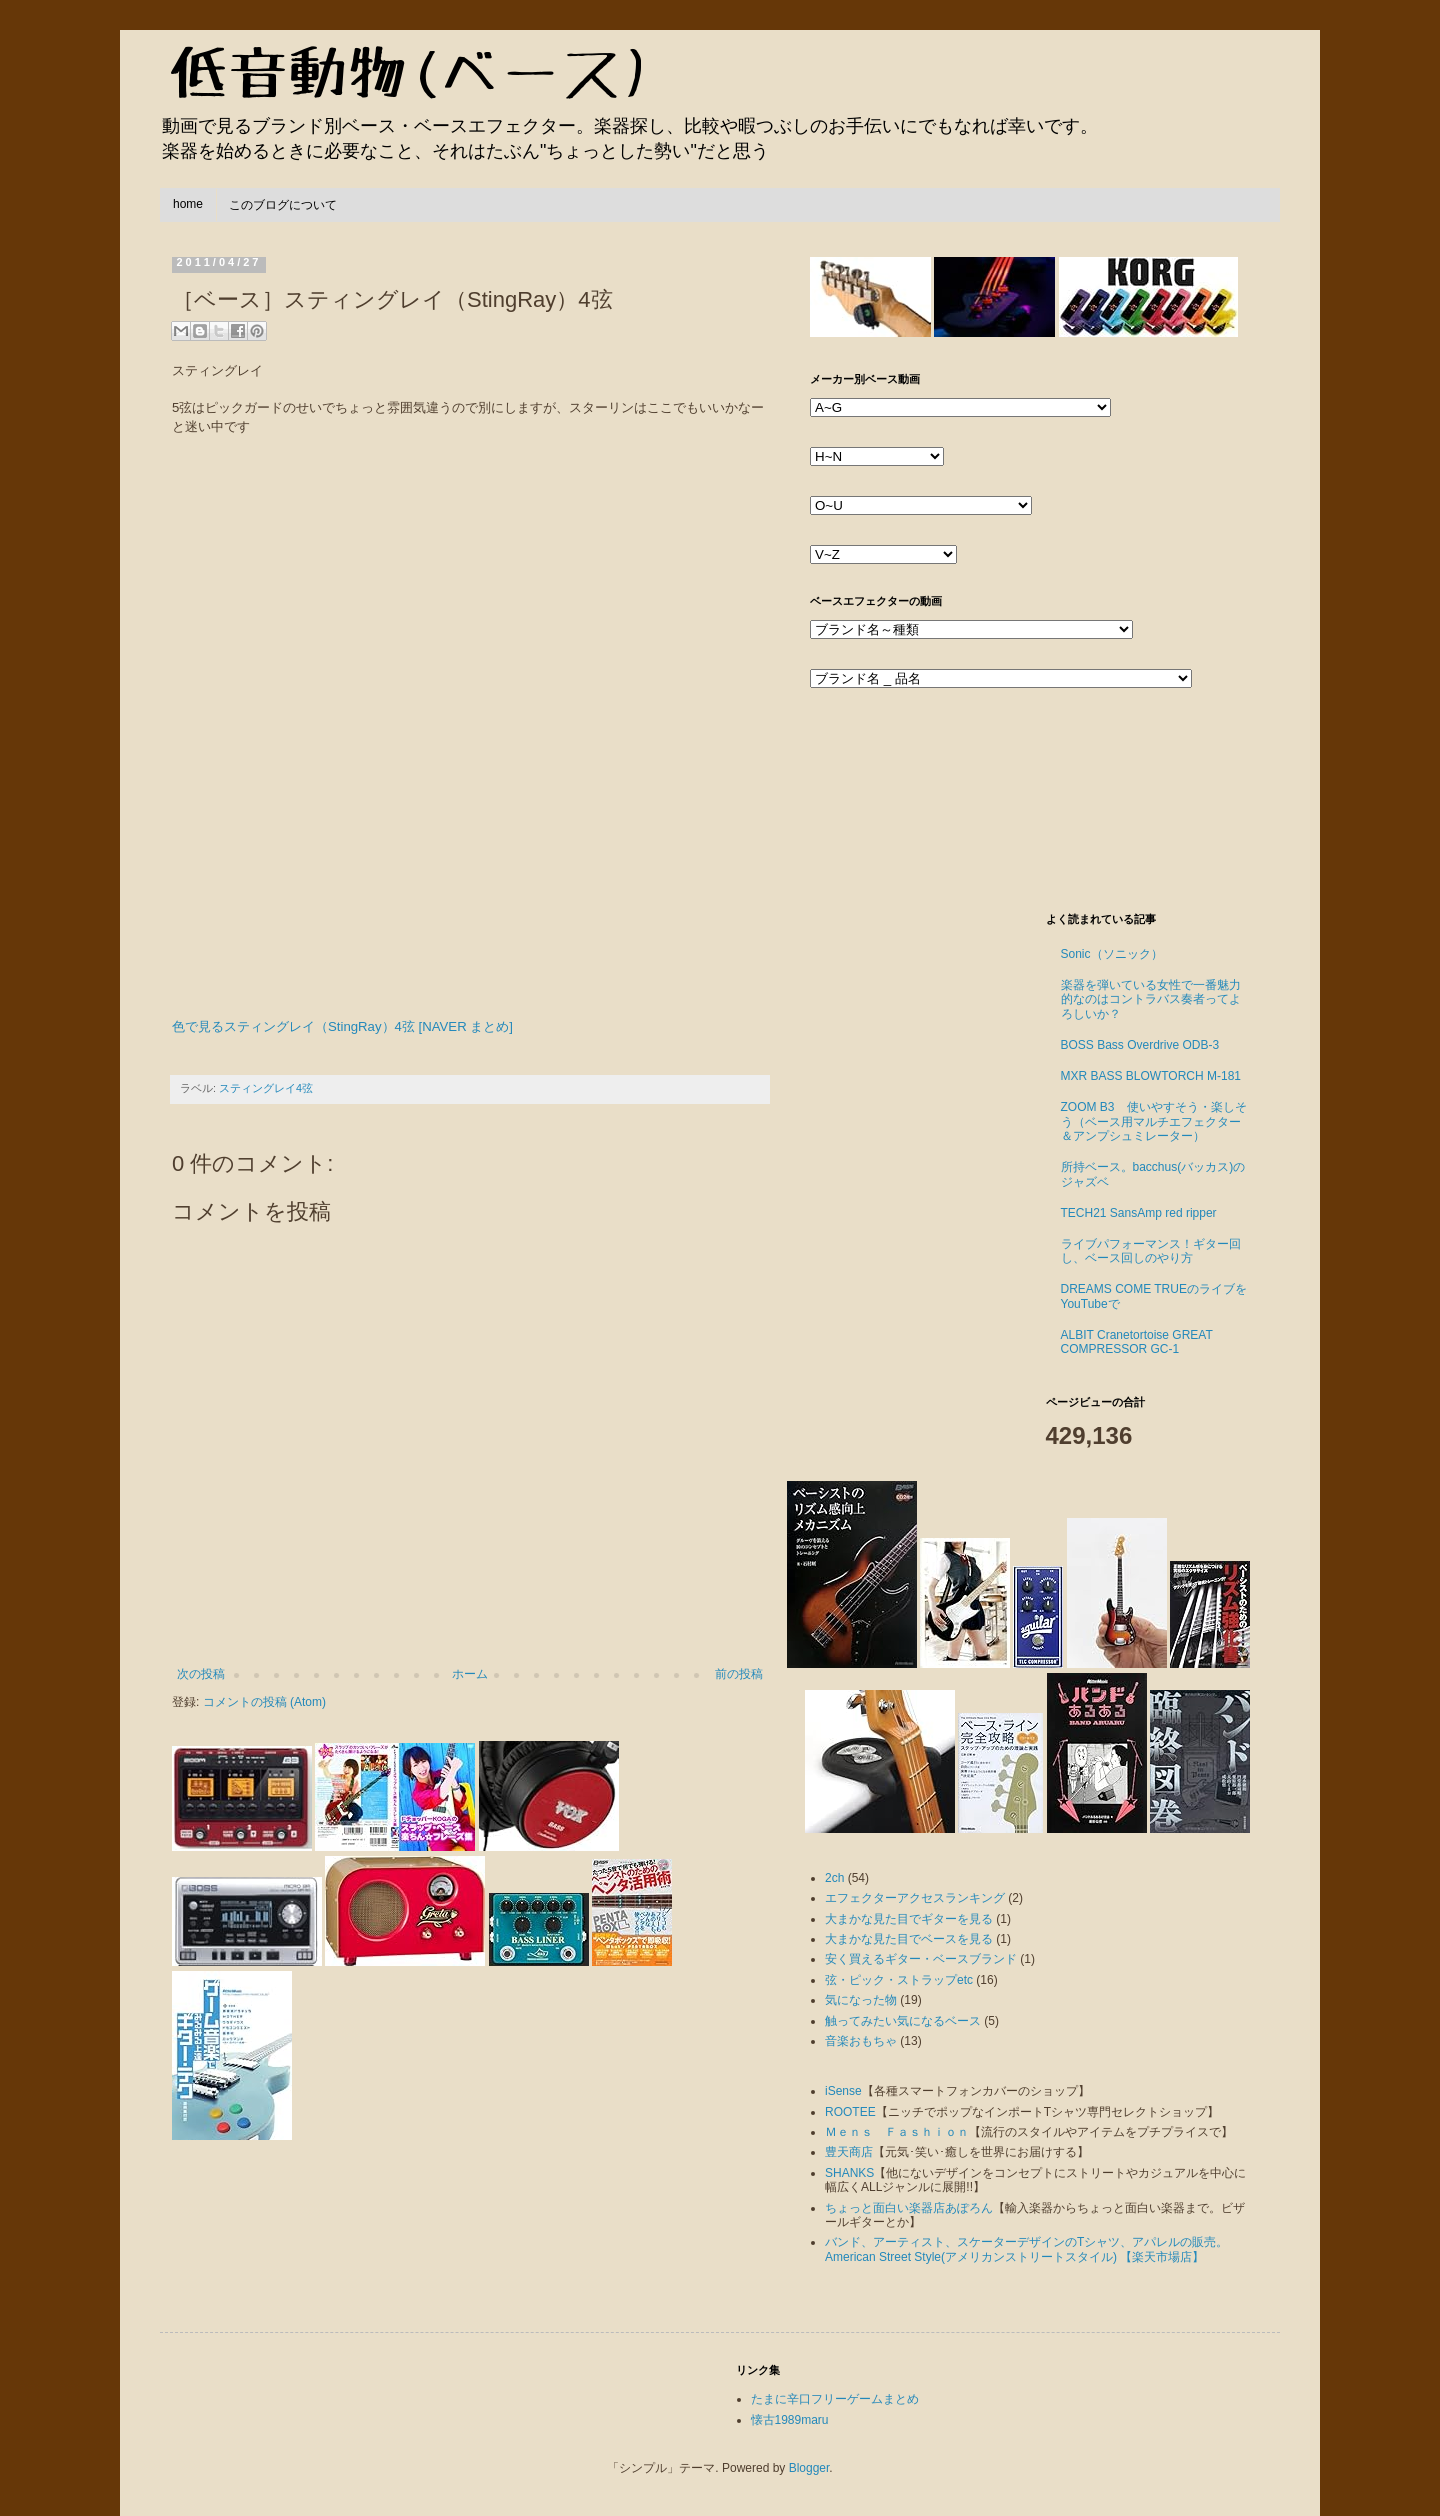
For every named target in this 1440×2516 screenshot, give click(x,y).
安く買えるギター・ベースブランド (921, 1959)
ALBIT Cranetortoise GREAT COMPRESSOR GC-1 (1137, 1342)
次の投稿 (201, 1674)
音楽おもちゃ (861, 2041)
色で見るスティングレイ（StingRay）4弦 (293, 1026)
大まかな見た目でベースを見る (909, 1939)
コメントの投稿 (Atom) (264, 1702)
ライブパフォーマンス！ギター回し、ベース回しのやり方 (1151, 1251)
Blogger (809, 2468)
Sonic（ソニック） (1112, 954)
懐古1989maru (790, 2420)
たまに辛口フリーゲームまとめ (835, 2399)
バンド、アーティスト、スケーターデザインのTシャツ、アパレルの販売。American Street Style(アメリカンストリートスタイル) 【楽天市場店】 (1026, 2249)
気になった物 (861, 2000)
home (188, 204)
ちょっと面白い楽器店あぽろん (909, 2208)
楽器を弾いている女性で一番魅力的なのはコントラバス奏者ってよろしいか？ (1151, 999)
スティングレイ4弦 (266, 1088)
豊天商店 (849, 2152)
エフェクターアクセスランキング (915, 1898)
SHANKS (849, 2173)
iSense (843, 2091)
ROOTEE (850, 2112)
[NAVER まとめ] (466, 1026)
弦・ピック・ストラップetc (899, 1980)
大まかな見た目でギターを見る (909, 1919)
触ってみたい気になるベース (903, 2021)
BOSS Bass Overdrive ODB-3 (1140, 1045)
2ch (834, 1878)
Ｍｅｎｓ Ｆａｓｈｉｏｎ (897, 2132)
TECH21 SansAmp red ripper (1139, 1213)
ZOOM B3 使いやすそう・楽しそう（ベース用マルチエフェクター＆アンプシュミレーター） (1154, 1121)
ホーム (470, 1674)
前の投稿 (739, 1674)
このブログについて (283, 205)
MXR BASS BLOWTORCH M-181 (1151, 1076)
